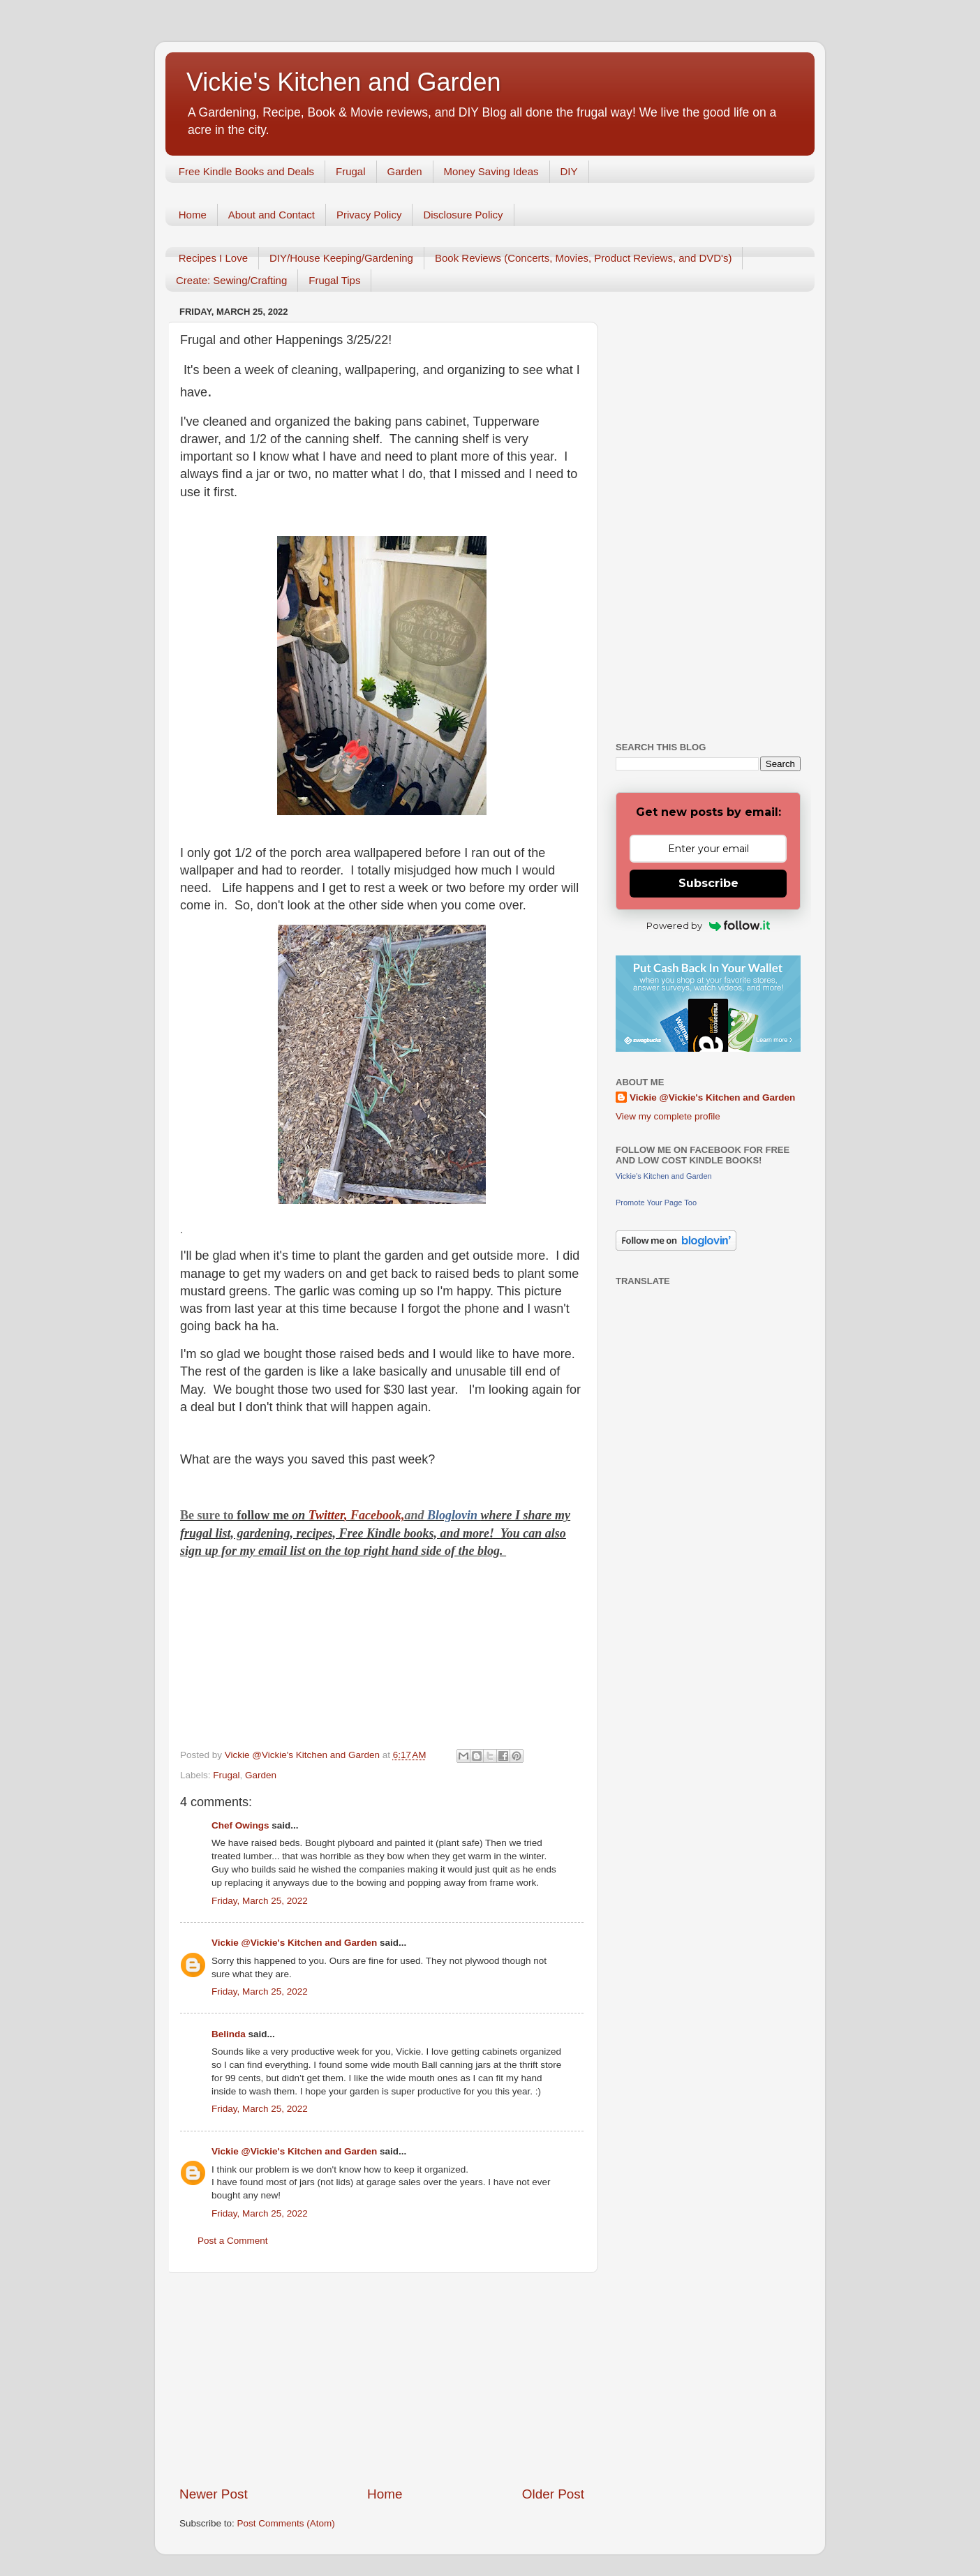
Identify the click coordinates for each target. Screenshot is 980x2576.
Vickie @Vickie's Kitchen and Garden (294, 1942)
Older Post (553, 2494)
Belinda (228, 2034)
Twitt (321, 1515)
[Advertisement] (382, 2379)
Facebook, (377, 1515)
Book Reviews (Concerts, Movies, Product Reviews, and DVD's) (583, 258)
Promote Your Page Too (656, 1202)
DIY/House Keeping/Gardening (341, 258)
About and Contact (271, 215)
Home (193, 215)
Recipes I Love (213, 258)
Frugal (351, 171)
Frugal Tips (334, 280)
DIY (569, 171)
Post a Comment (233, 2240)
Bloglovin (454, 1515)
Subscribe (708, 883)
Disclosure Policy (463, 215)
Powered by (708, 925)
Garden (404, 171)
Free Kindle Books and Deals (246, 171)
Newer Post (213, 2494)
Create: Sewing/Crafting (231, 280)
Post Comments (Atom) (286, 2523)
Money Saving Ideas (491, 171)
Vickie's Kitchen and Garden (343, 82)
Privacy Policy (368, 215)
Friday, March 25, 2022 (259, 1901)
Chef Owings (240, 1825)
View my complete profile (668, 1116)
